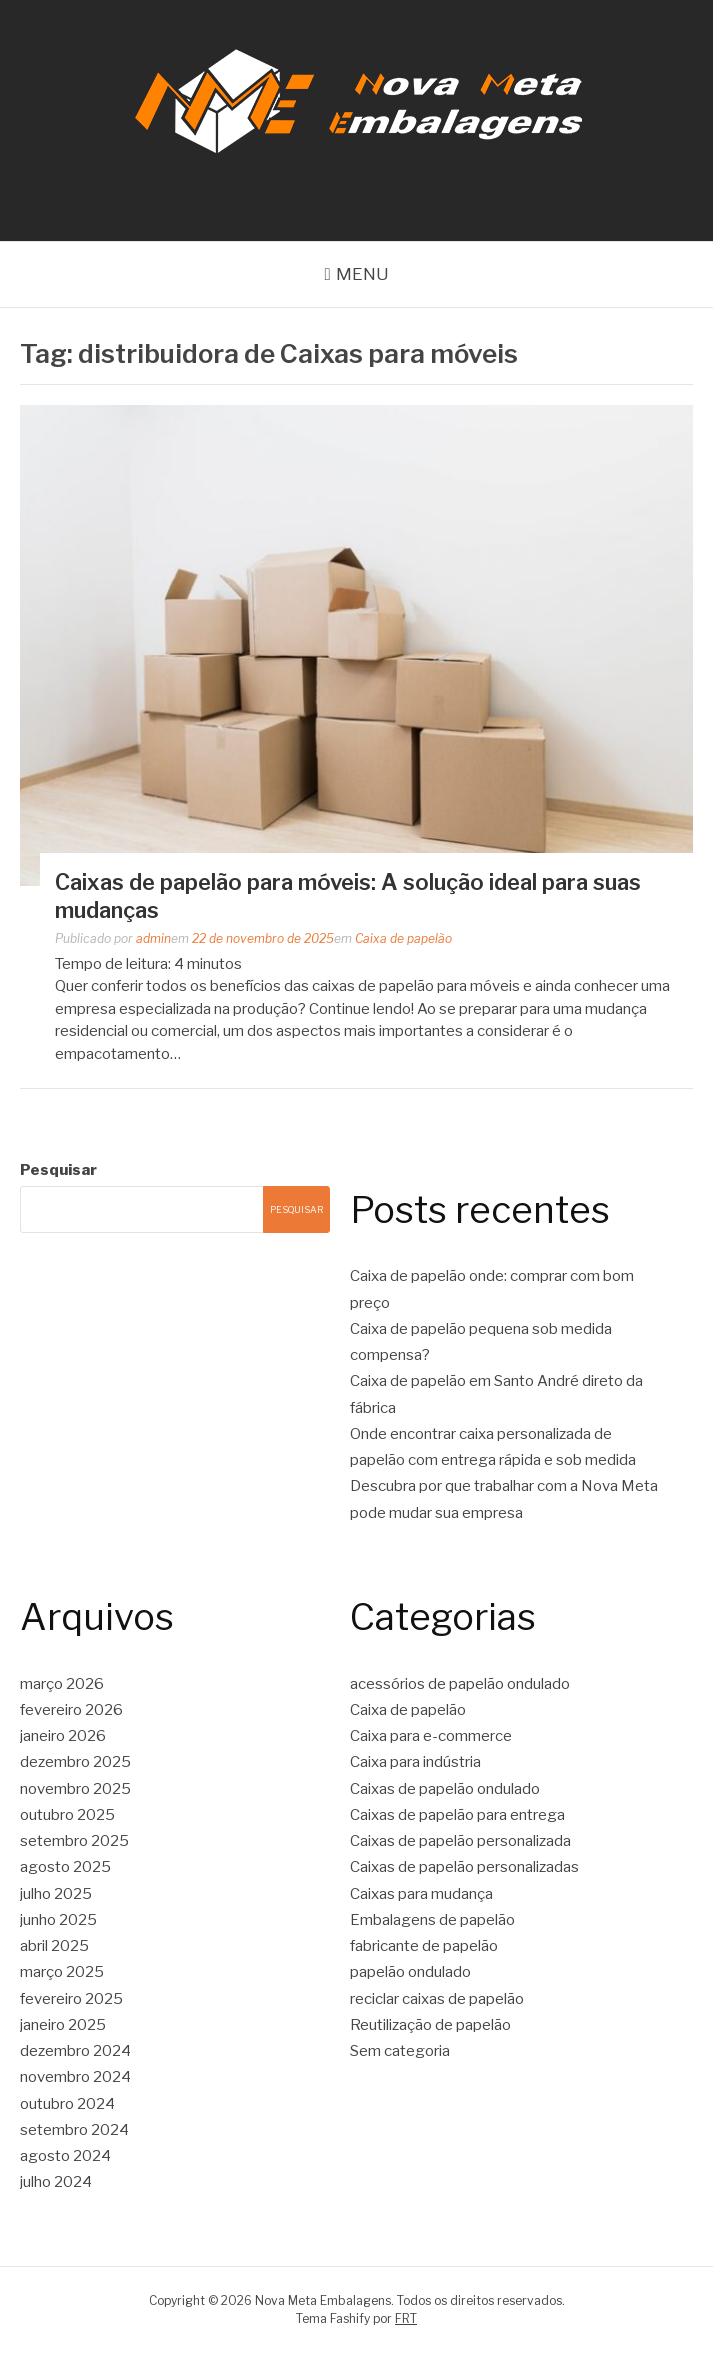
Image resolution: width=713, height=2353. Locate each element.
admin (153, 938)
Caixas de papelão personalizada (460, 1841)
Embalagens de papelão (432, 1920)
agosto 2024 (65, 2156)
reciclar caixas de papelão (437, 1999)
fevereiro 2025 (71, 1999)
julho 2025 (56, 1894)
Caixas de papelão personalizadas (464, 1867)
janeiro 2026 (63, 1736)
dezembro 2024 (75, 2051)
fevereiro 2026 (71, 1710)
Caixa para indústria (415, 1762)
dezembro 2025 (75, 1762)
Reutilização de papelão (430, 2025)
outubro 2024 (67, 2104)
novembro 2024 (75, 2077)
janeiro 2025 (63, 2025)
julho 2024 (56, 2182)
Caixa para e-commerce (431, 1736)
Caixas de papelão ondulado (445, 1789)
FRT (406, 2318)
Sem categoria (400, 2051)
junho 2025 (58, 1920)
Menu (362, 274)
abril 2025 (54, 1946)
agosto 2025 (65, 1867)
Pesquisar (58, 1170)
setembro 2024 (74, 2130)
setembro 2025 (74, 1841)
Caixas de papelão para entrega (457, 1815)
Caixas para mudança (421, 1894)
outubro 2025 (67, 1815)
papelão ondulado (410, 1972)
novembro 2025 (75, 1789)
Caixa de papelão (403, 938)
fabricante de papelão (424, 1946)
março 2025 (62, 1972)
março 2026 (62, 1684)
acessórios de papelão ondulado (460, 1684)
